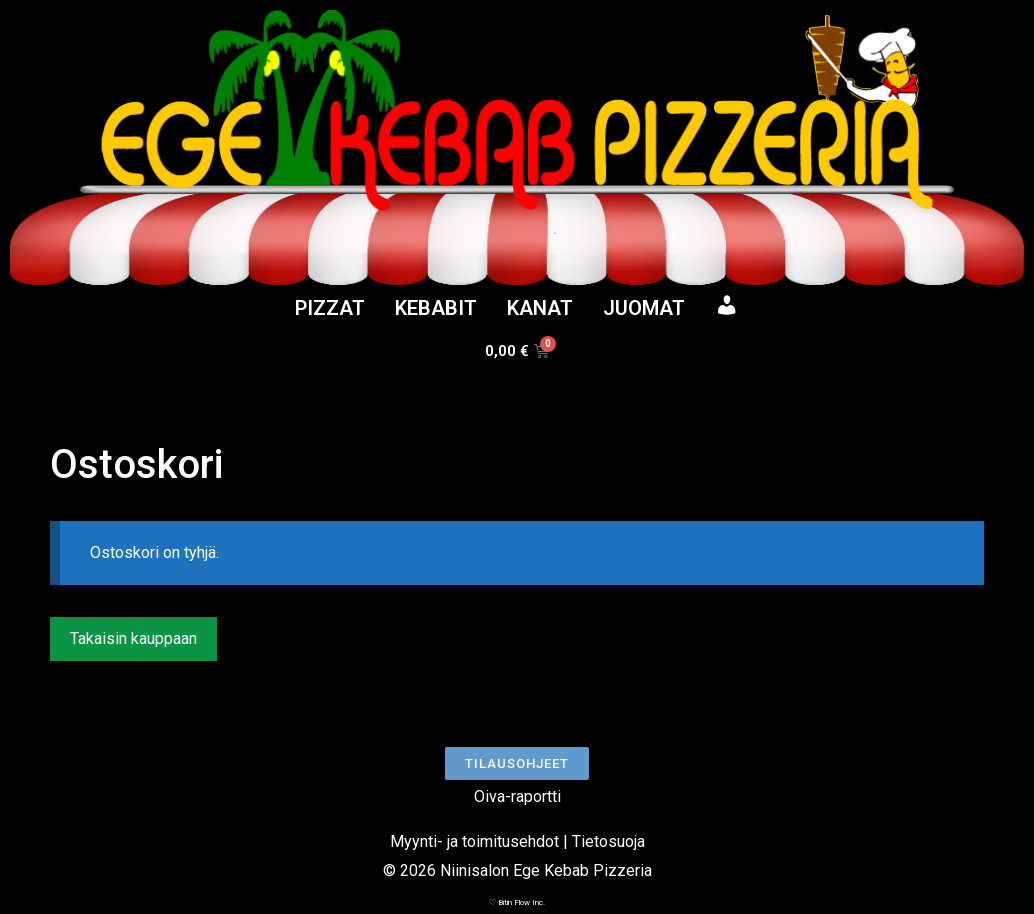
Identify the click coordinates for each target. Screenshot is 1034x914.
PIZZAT (330, 308)
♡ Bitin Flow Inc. (517, 902)
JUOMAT (644, 308)
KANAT (540, 308)
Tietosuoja (608, 841)
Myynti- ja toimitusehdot (474, 841)
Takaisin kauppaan (133, 638)
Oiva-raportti (517, 796)
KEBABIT (436, 308)
